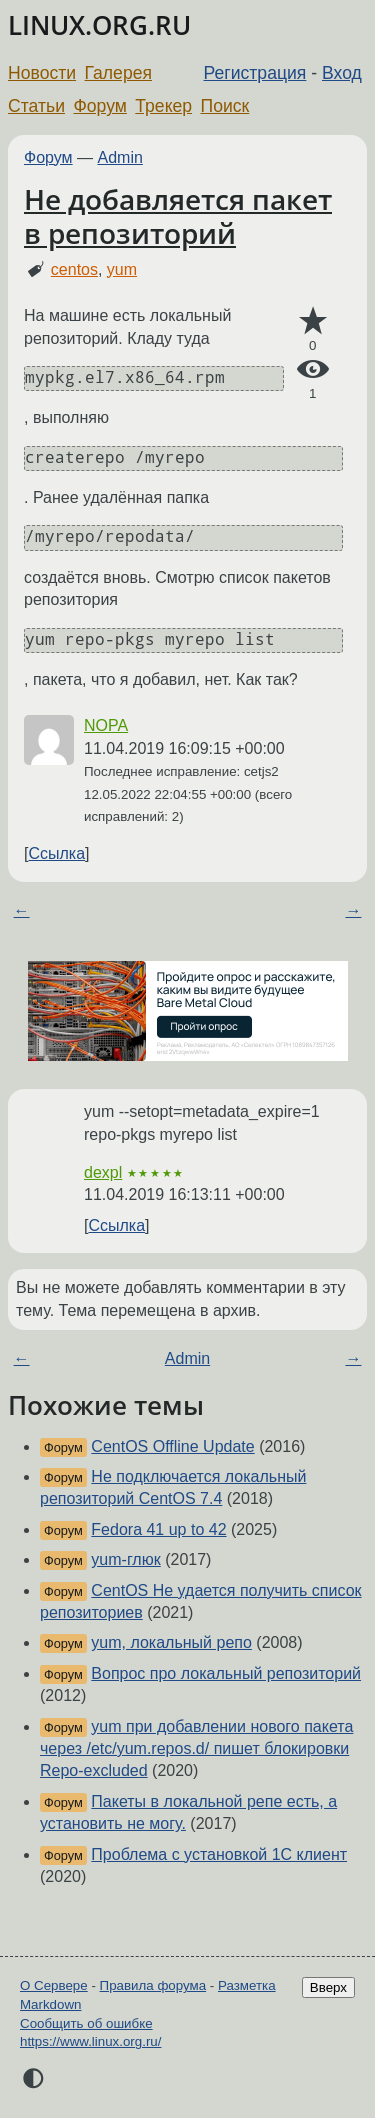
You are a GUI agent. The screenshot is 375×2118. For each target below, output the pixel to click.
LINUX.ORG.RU (99, 25)
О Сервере (54, 1985)
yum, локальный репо (171, 1642)
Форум (99, 106)
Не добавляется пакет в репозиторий (178, 216)
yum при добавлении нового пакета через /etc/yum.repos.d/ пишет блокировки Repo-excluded (196, 1749)
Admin (120, 157)
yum (122, 269)
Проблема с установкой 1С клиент (219, 1854)
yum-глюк (125, 1559)
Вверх (328, 1987)
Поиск (225, 106)
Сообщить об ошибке (86, 2023)
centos (74, 269)
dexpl (103, 1172)
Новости (42, 73)
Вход (342, 73)
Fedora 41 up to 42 (158, 1529)
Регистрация (255, 73)
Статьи (36, 106)
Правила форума (153, 1985)
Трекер (163, 106)
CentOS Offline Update (172, 1446)
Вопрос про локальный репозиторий (226, 1673)
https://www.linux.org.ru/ (90, 2041)
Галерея (118, 73)
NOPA (106, 725)
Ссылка (56, 853)
